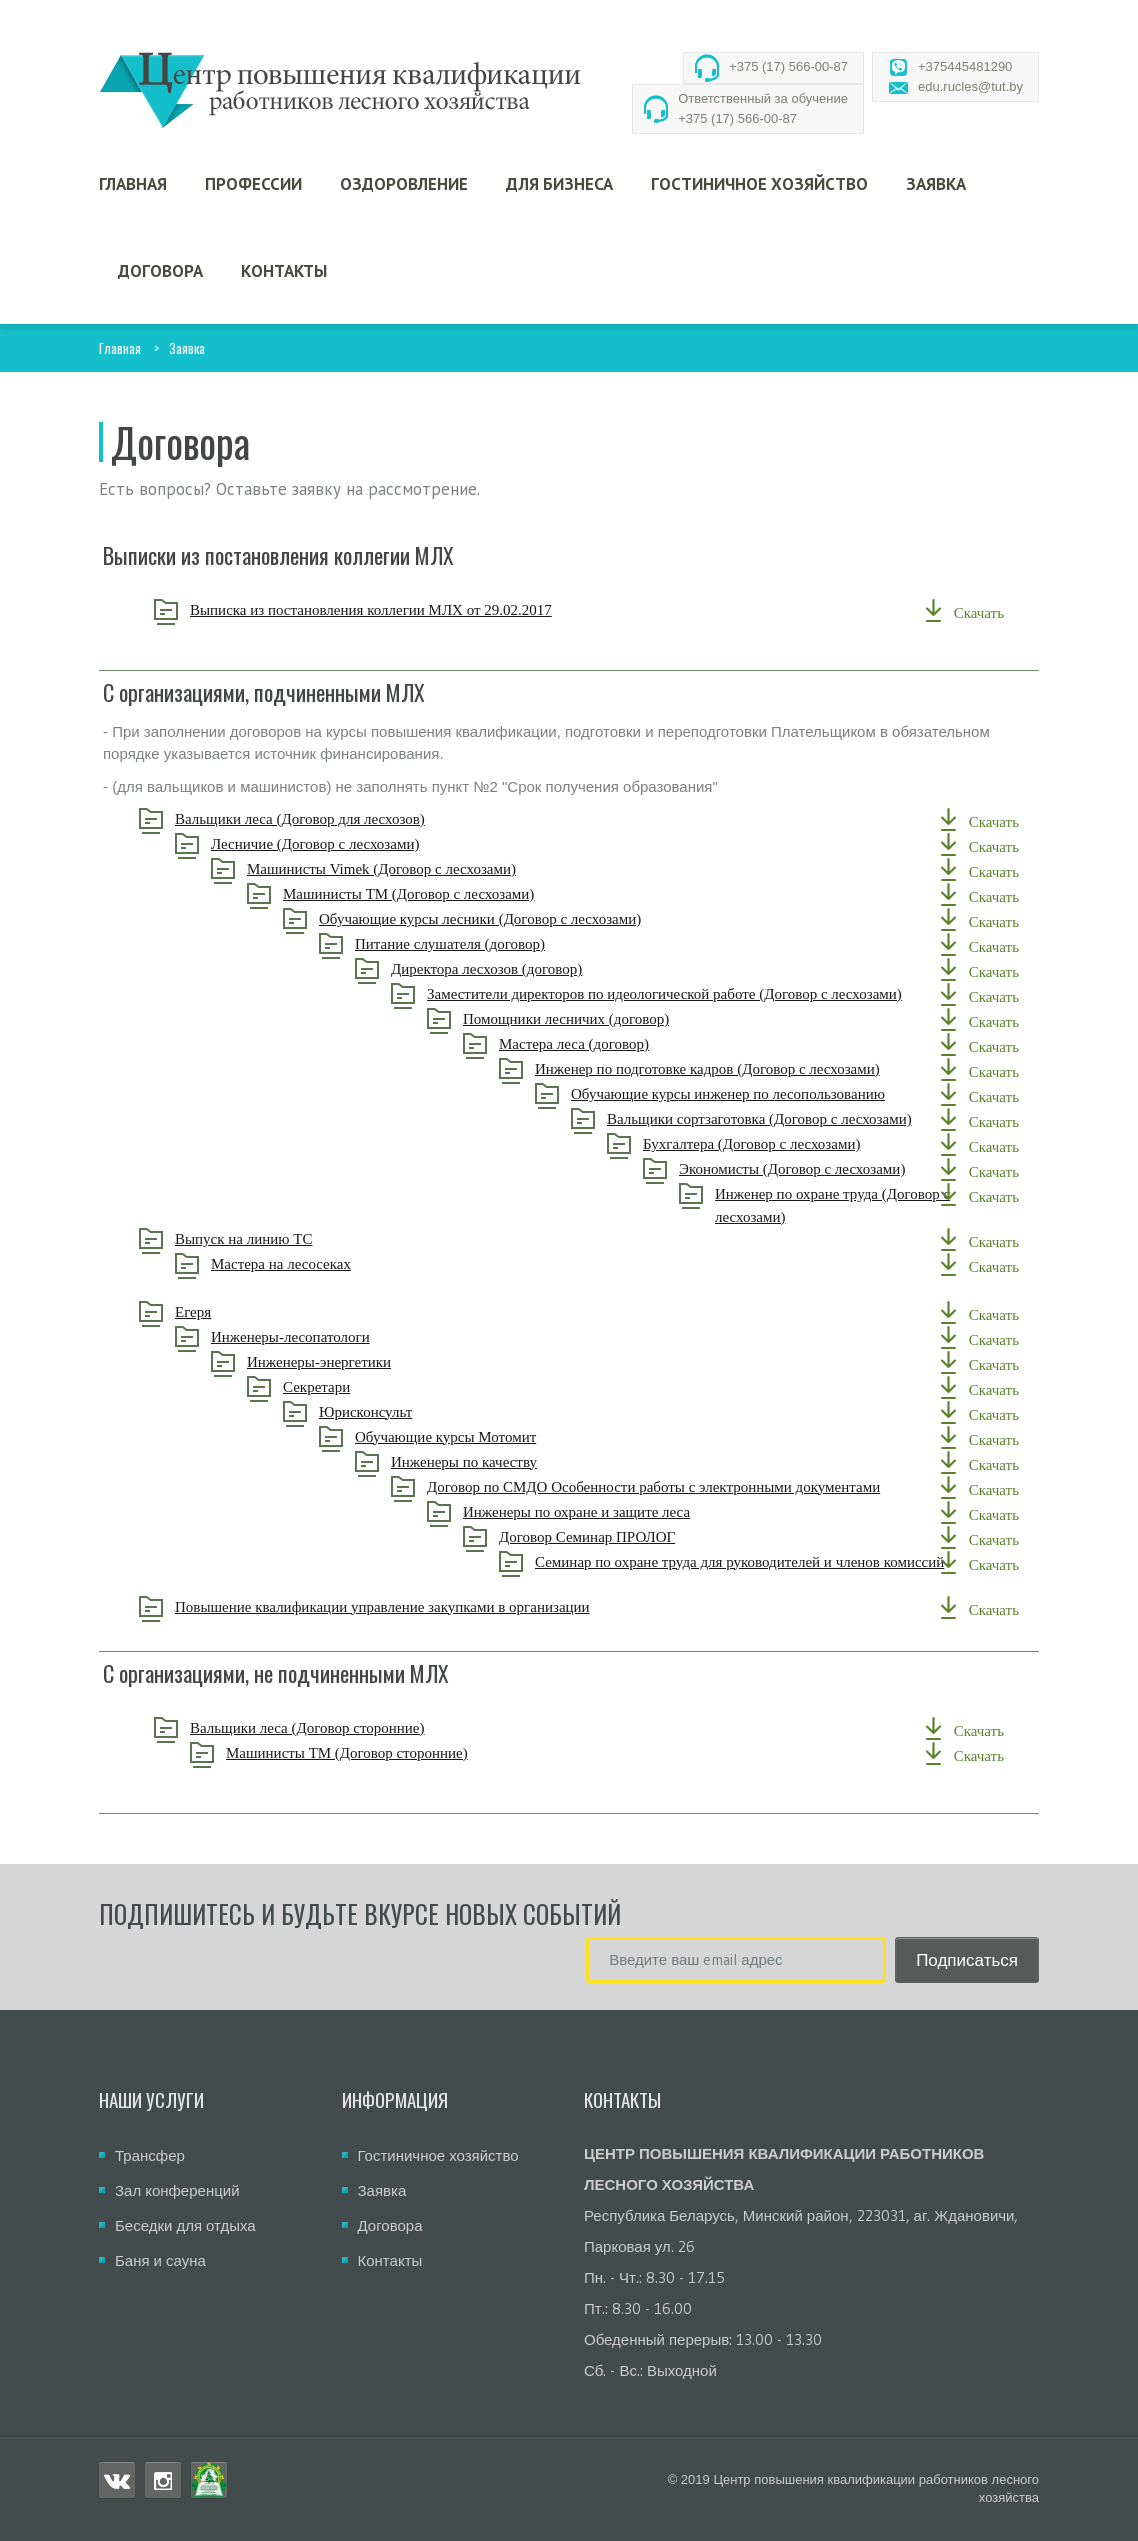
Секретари (361, 1387)
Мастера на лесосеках (326, 1264)
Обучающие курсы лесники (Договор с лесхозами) (525, 919)
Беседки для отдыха (185, 2225)
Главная (133, 184)
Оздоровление (404, 184)
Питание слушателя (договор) (495, 944)
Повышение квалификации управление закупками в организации (427, 1607)
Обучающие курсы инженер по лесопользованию (773, 1094)
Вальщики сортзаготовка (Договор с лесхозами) (804, 1119)
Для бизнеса (559, 184)
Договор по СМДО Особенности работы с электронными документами (698, 1487)
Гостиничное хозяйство (759, 184)
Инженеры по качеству (509, 1462)
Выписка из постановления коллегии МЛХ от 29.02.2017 (416, 610)
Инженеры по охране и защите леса (621, 1512)
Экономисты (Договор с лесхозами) (837, 1169)
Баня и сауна (160, 2260)
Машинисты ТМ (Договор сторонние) (392, 1753)
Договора (160, 271)
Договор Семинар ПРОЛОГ (632, 1537)
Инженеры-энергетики (364, 1362)
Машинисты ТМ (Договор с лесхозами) (453, 894)
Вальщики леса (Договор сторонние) (352, 1728)
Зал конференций (177, 2190)
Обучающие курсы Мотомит (490, 1437)
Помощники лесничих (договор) (611, 1019)
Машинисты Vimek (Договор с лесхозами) (426, 869)
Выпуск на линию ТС (288, 1239)
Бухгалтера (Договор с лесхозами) (796, 1144)
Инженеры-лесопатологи (335, 1337)
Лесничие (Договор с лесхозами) (360, 844)
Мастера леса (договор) (619, 1044)
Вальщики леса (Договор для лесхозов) (345, 819)
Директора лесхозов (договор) (531, 969)
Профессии (253, 184)
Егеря (238, 1312)
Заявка (936, 184)
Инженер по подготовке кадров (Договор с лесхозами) (752, 1069)
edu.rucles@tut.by (970, 86)
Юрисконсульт (410, 1412)
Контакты (284, 271)
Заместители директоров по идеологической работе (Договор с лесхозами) (709, 994)
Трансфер (150, 2155)
